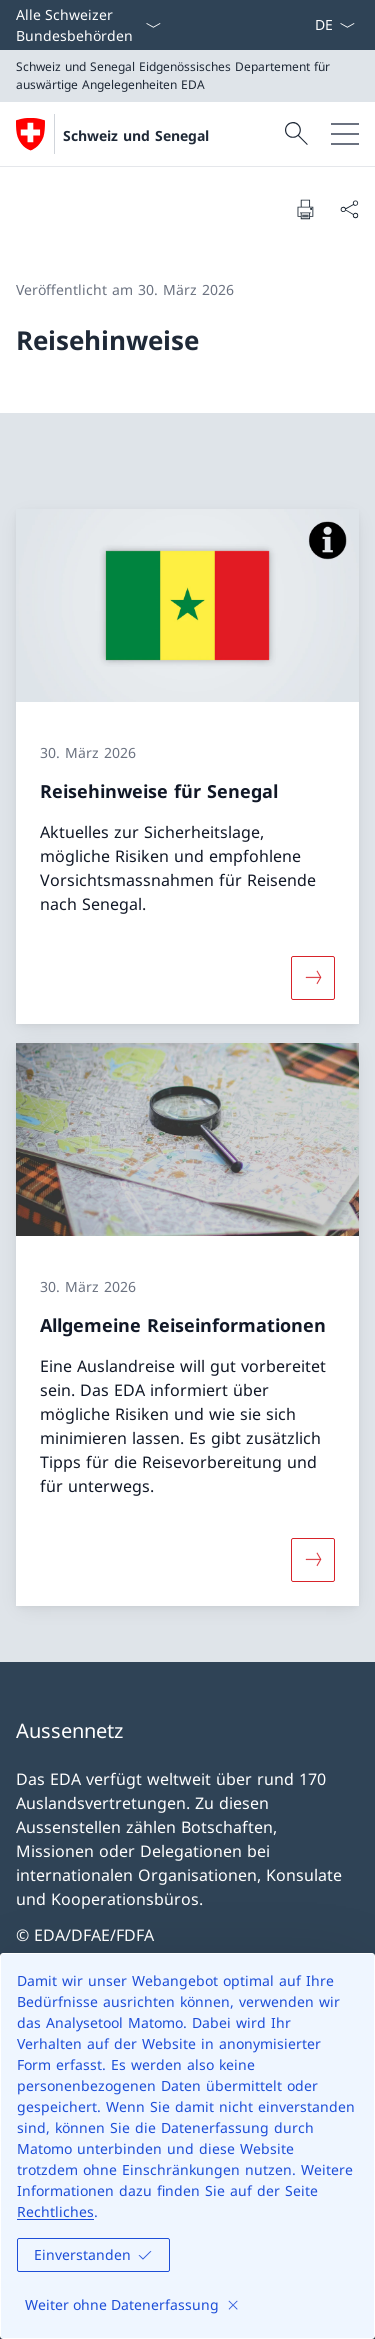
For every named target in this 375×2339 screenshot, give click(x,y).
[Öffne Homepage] (112, 134)
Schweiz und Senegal (136, 135)
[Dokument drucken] (305, 209)
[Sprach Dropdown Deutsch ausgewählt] (334, 25)
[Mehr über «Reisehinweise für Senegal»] (313, 977)
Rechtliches (55, 2211)
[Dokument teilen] (349, 209)
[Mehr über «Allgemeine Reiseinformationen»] (313, 1560)
